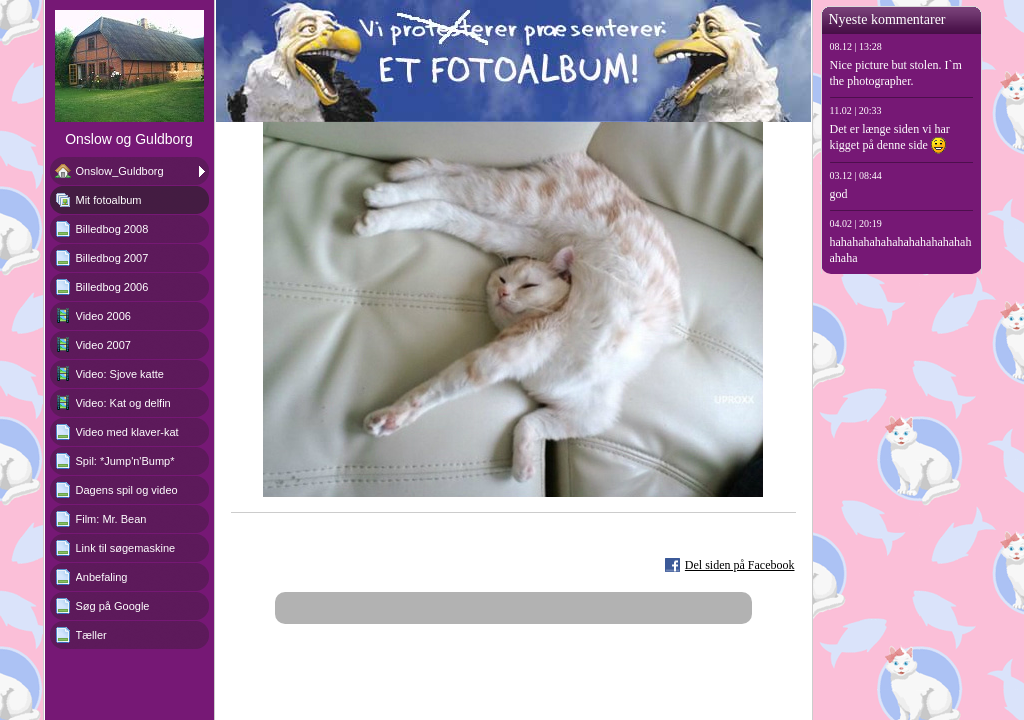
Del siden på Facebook (740, 565)
